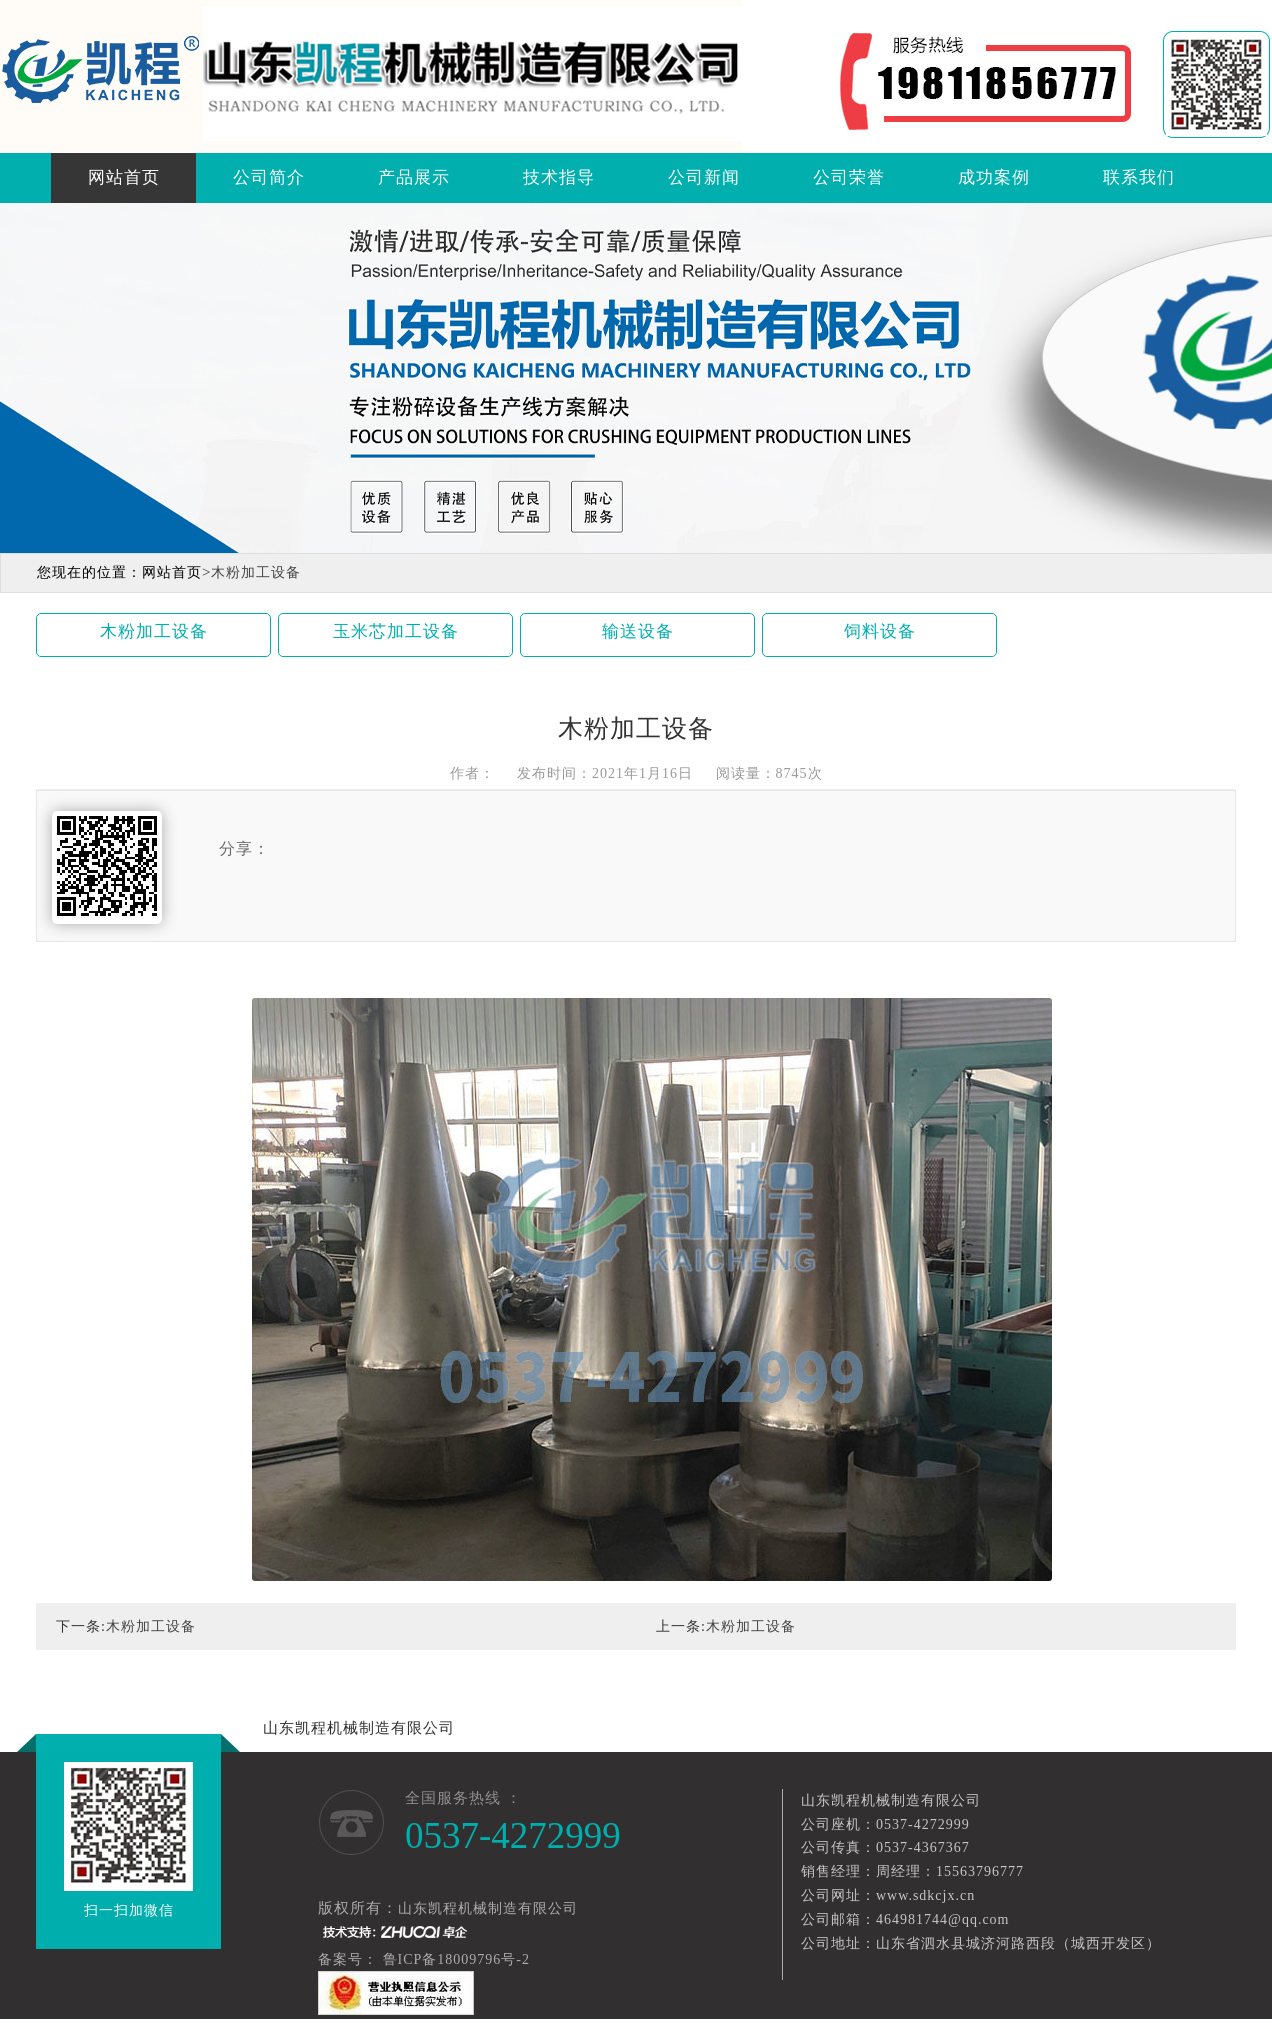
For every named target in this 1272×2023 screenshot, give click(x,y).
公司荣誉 (849, 177)
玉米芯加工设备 (396, 631)
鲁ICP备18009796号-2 (458, 1959)
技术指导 (559, 177)
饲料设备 (880, 631)
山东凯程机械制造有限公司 (359, 1728)
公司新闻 (704, 177)
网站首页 (124, 177)
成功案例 (994, 177)
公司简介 (269, 177)
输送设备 (638, 631)
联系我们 (1139, 177)
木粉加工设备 (154, 631)
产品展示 (414, 177)
